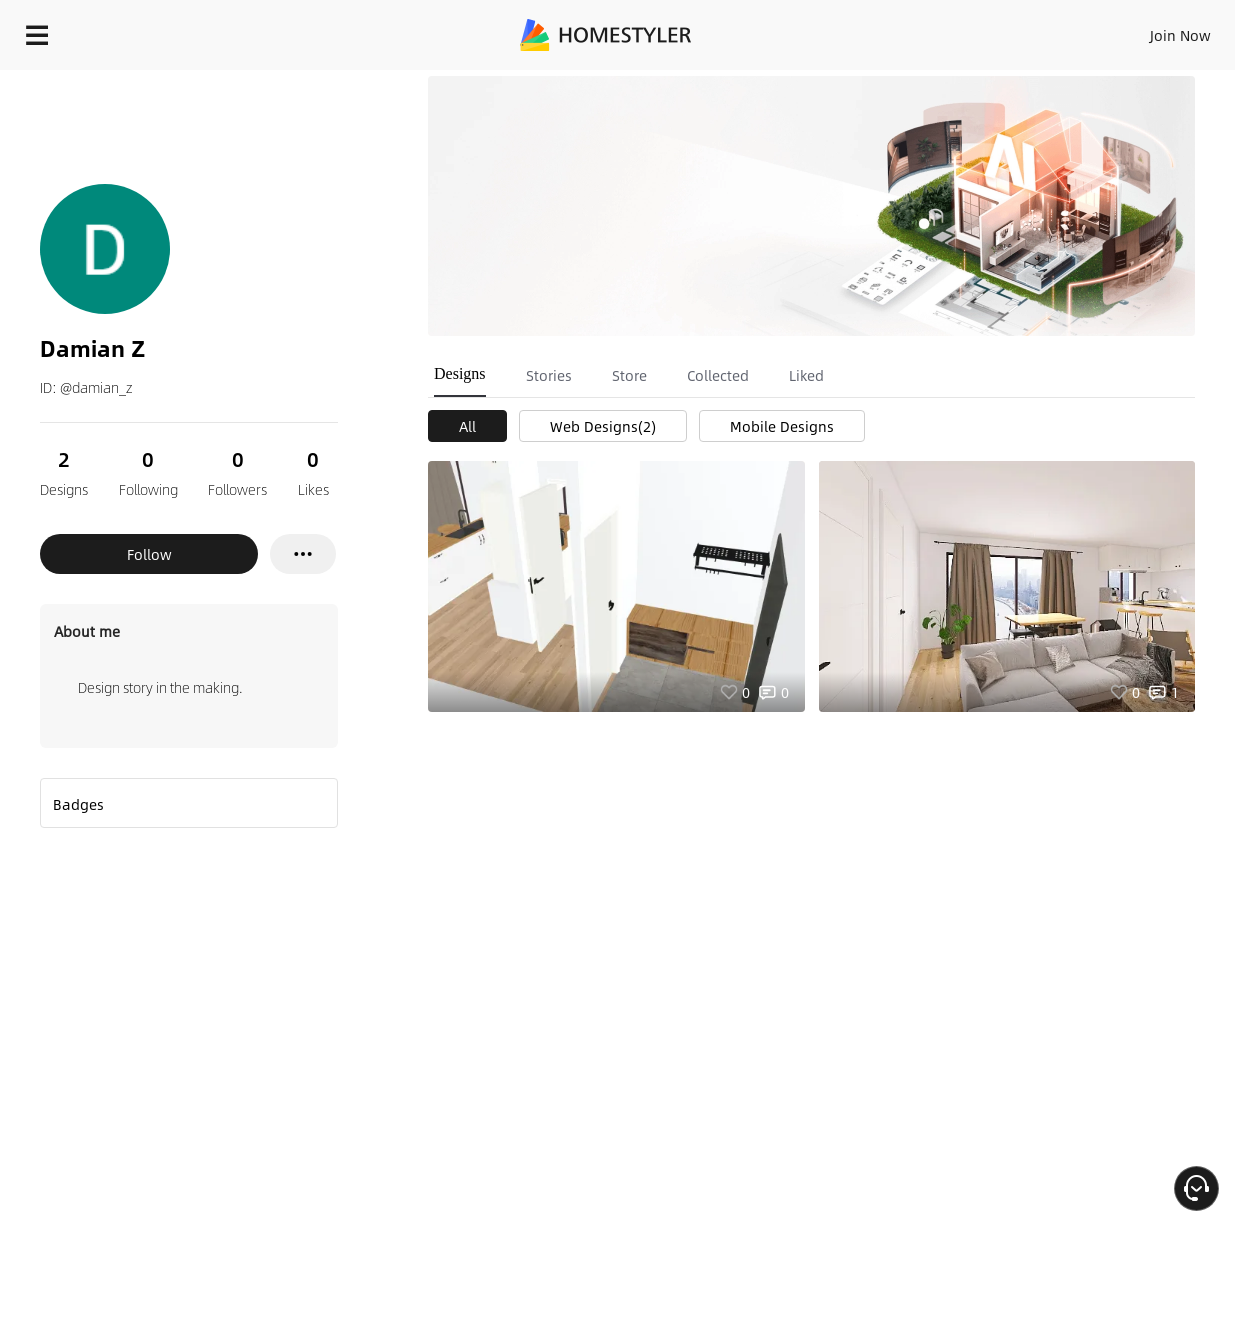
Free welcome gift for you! (822, 80)
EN (1009, 30)
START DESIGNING (1135, 30)
